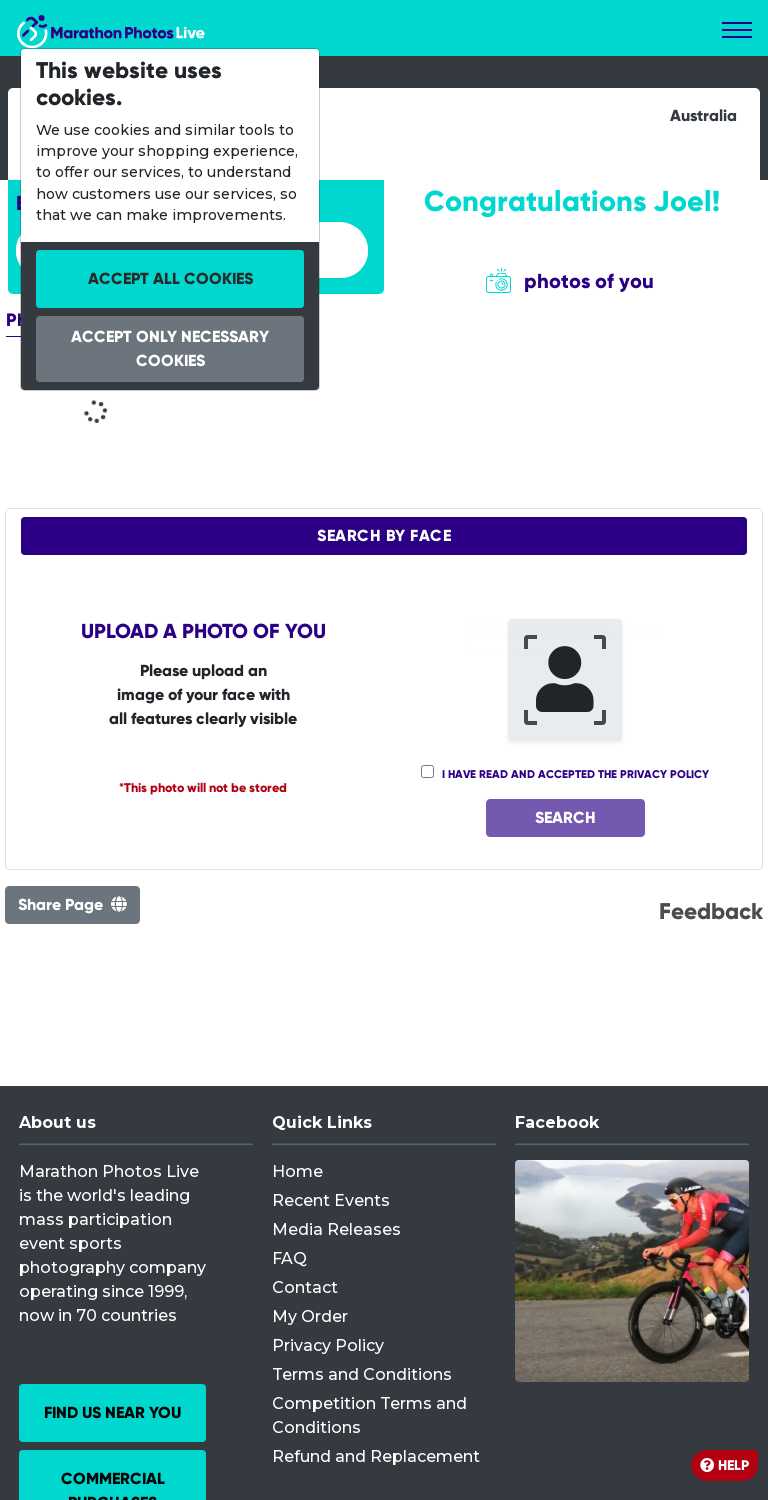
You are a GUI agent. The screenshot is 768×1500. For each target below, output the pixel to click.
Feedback (711, 911)
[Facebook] (632, 1271)
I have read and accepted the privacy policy (575, 774)
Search (565, 817)
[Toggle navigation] (737, 30)
